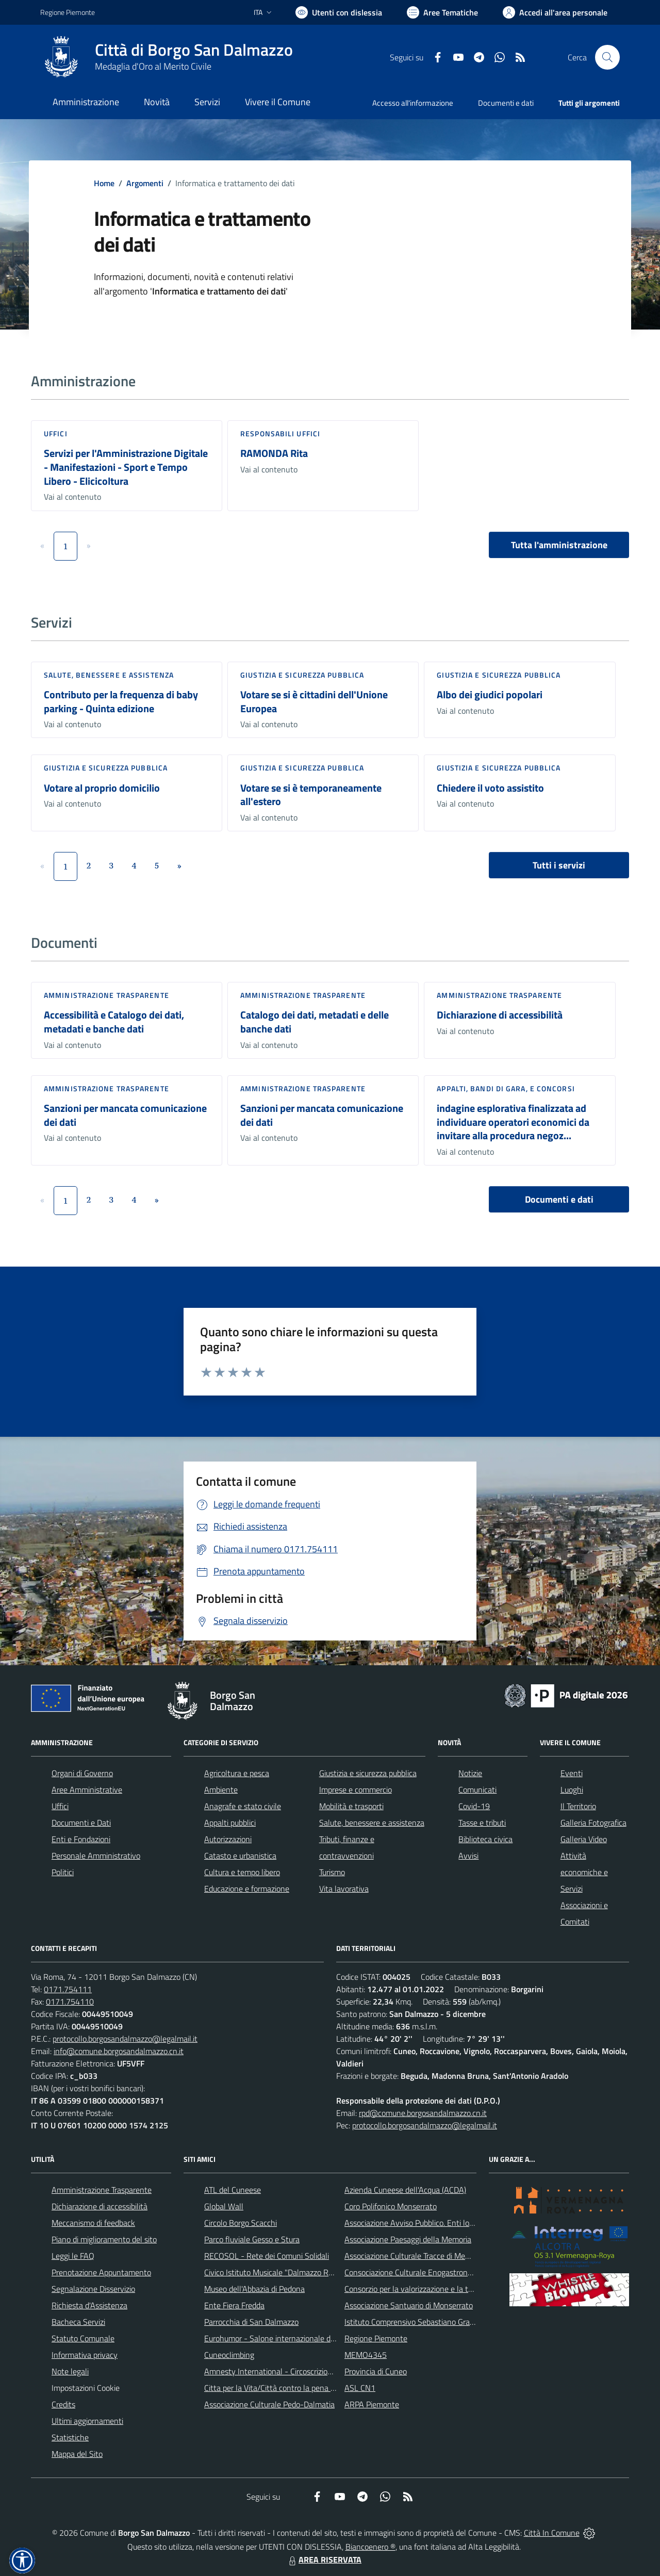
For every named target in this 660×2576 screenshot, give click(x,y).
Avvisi (468, 1855)
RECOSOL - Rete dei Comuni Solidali (266, 2256)
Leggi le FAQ (73, 2256)
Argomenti (144, 183)
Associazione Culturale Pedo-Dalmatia (269, 2404)
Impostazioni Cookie (86, 2388)
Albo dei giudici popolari (489, 694)
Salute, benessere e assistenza (109, 674)
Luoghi (571, 1789)
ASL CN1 (359, 2388)
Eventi (571, 1773)
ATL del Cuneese (232, 2190)
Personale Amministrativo (96, 1855)
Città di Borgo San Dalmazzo (194, 50)
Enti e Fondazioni (81, 1839)
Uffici (56, 433)
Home (104, 183)
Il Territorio (578, 1806)
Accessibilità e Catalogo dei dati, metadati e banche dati (114, 1022)
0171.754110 (70, 2001)
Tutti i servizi (559, 865)
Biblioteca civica (485, 1839)
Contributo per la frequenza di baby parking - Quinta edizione (121, 701)
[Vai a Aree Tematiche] (442, 12)
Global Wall (223, 2206)
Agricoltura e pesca (236, 1773)
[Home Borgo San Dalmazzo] (166, 57)
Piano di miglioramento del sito (104, 2239)
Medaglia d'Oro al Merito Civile (153, 66)
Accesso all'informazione (412, 103)
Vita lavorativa (344, 1888)
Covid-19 (474, 1806)
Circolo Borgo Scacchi (240, 2223)
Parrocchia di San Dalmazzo (251, 2322)
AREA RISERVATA (323, 2559)
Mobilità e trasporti (351, 1806)
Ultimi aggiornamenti (87, 2421)
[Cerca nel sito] (607, 57)
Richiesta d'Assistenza (89, 2305)
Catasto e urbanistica (240, 1855)
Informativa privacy (85, 2355)
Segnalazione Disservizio (93, 2289)
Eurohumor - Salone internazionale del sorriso (282, 2338)
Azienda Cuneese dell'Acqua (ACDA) (405, 2190)
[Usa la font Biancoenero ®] (338, 12)
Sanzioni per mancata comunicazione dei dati (125, 1115)
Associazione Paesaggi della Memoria (407, 2239)
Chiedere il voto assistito (490, 788)
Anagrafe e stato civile (242, 1806)
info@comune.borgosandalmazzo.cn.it (119, 2051)
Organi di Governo (82, 1773)
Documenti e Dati (81, 1822)
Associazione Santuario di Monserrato (408, 2305)
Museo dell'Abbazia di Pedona (254, 2289)
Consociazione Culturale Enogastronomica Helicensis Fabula (446, 2272)
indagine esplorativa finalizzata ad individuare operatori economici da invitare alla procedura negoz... (513, 1121)
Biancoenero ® (370, 2546)
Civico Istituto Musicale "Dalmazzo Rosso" (275, 2272)
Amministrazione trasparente (106, 995)
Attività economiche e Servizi (584, 1872)
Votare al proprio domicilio (102, 788)
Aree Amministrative (87, 1789)
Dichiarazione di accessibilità (500, 1015)
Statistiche (70, 2437)
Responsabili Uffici (280, 433)
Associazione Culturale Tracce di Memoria (414, 2256)
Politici (63, 1872)
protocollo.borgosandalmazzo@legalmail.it (125, 2038)
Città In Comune (552, 2532)
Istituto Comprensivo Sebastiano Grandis (414, 2322)
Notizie (470, 1773)
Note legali (70, 2371)
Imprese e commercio (355, 1789)
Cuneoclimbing (229, 2355)
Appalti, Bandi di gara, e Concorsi (505, 1088)
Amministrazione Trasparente (102, 2190)
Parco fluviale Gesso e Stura (252, 2239)
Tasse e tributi (482, 1822)
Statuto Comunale (83, 2338)
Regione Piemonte (375, 2338)
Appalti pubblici (230, 1822)
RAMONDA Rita (274, 453)
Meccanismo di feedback (93, 2223)
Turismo (332, 1872)
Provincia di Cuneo (375, 2371)
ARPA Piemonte (371, 2404)
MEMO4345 (365, 2355)
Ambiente (221, 1789)
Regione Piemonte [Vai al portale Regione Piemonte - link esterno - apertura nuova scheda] (67, 12)
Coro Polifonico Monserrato (390, 2206)
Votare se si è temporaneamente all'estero (311, 795)
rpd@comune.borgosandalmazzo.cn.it (423, 2113)
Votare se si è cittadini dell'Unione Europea (314, 701)
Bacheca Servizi (78, 2322)
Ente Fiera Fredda (234, 2305)
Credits (63, 2404)
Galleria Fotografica (593, 1822)
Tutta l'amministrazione (559, 545)
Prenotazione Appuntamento (101, 2272)
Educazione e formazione (246, 1888)
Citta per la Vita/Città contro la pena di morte (281, 2388)
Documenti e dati (559, 1199)
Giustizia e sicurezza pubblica (302, 674)
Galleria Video (583, 1839)
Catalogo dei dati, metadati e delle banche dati (314, 1022)
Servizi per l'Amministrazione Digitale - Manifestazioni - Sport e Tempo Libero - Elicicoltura (126, 466)
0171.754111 (68, 1989)
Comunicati (477, 1789)
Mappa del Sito (77, 2454)
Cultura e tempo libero (242, 1872)
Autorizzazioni (228, 1839)
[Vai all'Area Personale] (555, 12)
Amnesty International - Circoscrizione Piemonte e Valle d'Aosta (314, 2371)
